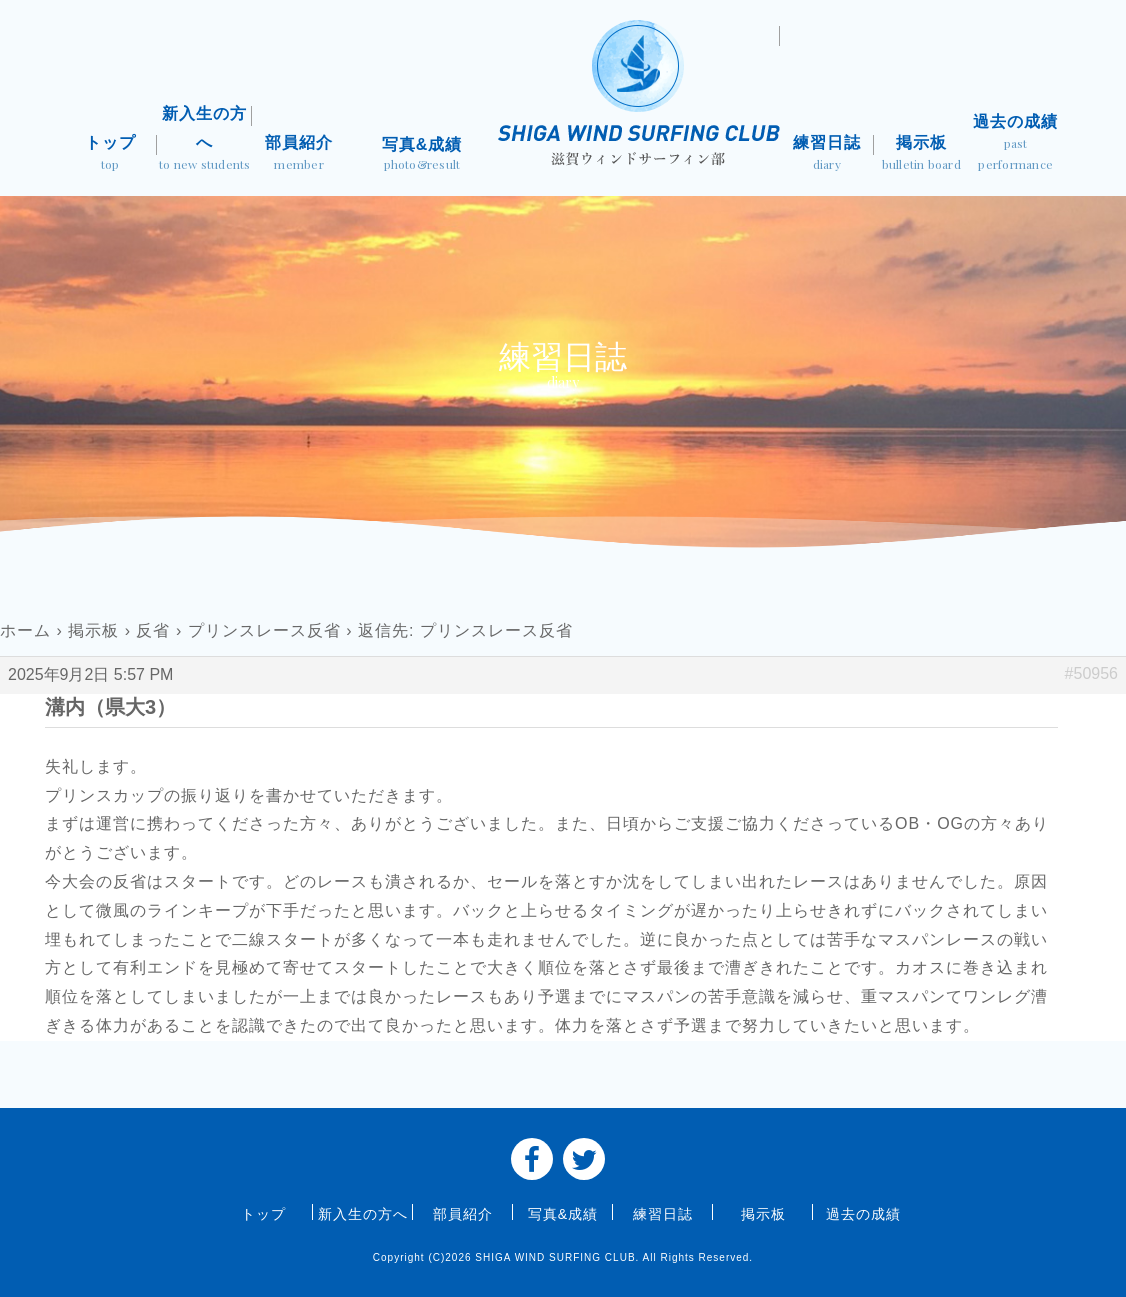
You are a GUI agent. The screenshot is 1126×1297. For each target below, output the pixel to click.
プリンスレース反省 (264, 630)
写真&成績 (421, 155)
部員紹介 (299, 155)
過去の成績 (1016, 144)
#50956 (1091, 673)
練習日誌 (827, 155)
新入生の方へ (204, 140)
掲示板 (921, 155)
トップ (110, 155)
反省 (153, 630)
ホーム (25, 630)
